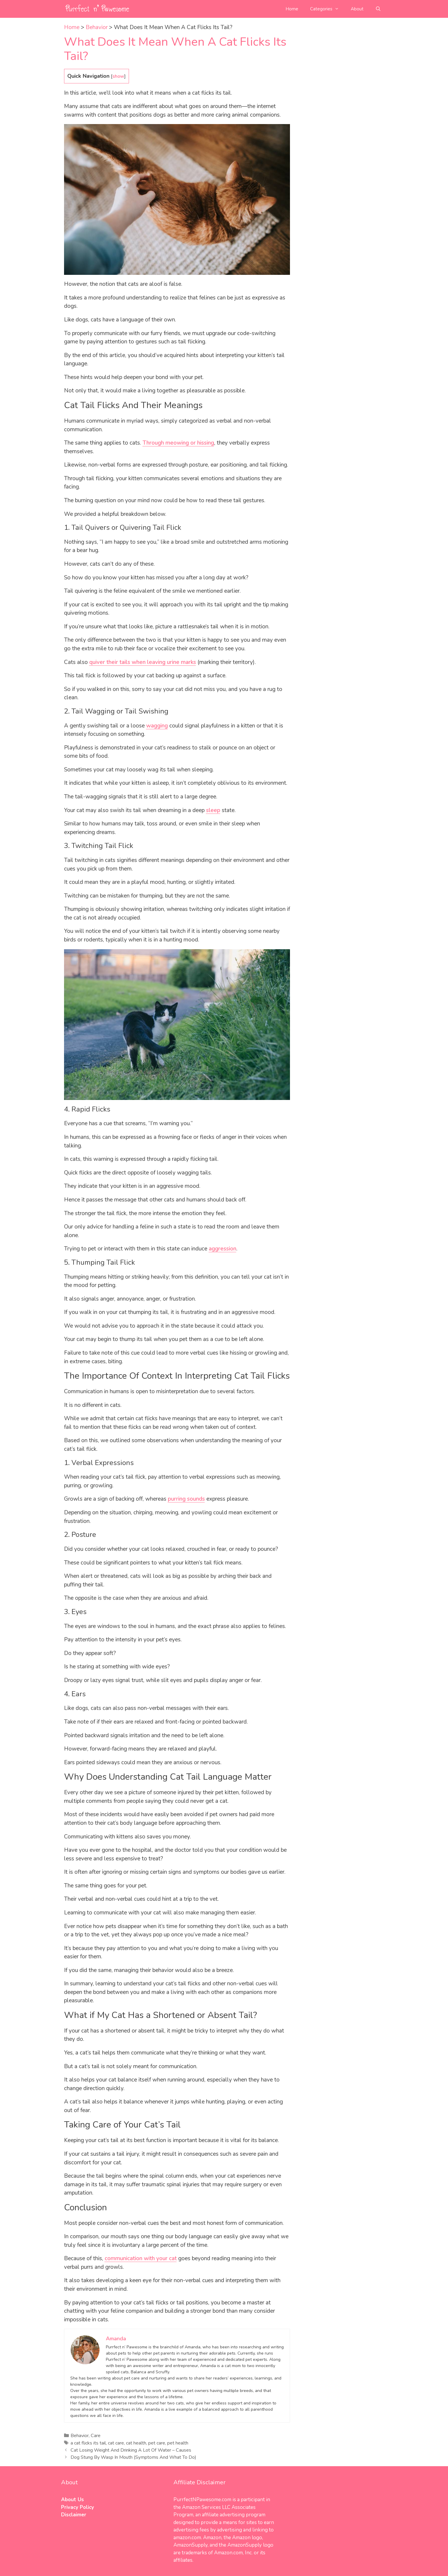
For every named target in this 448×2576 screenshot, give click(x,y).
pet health (177, 2443)
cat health (136, 2443)
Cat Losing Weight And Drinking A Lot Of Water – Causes (131, 2450)
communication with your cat (141, 2258)
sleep (213, 810)
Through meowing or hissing (178, 443)
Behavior (97, 27)
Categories (327, 9)
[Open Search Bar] (378, 9)
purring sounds (186, 1499)
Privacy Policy (77, 2507)
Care (96, 2435)
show (118, 76)
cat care (116, 2443)
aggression (222, 1249)
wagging (157, 726)
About (357, 9)
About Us (72, 2499)
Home (292, 9)
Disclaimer (73, 2514)
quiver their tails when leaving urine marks (142, 662)
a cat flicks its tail (88, 2443)
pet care (156, 2443)
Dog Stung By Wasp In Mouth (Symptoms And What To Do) (133, 2457)
